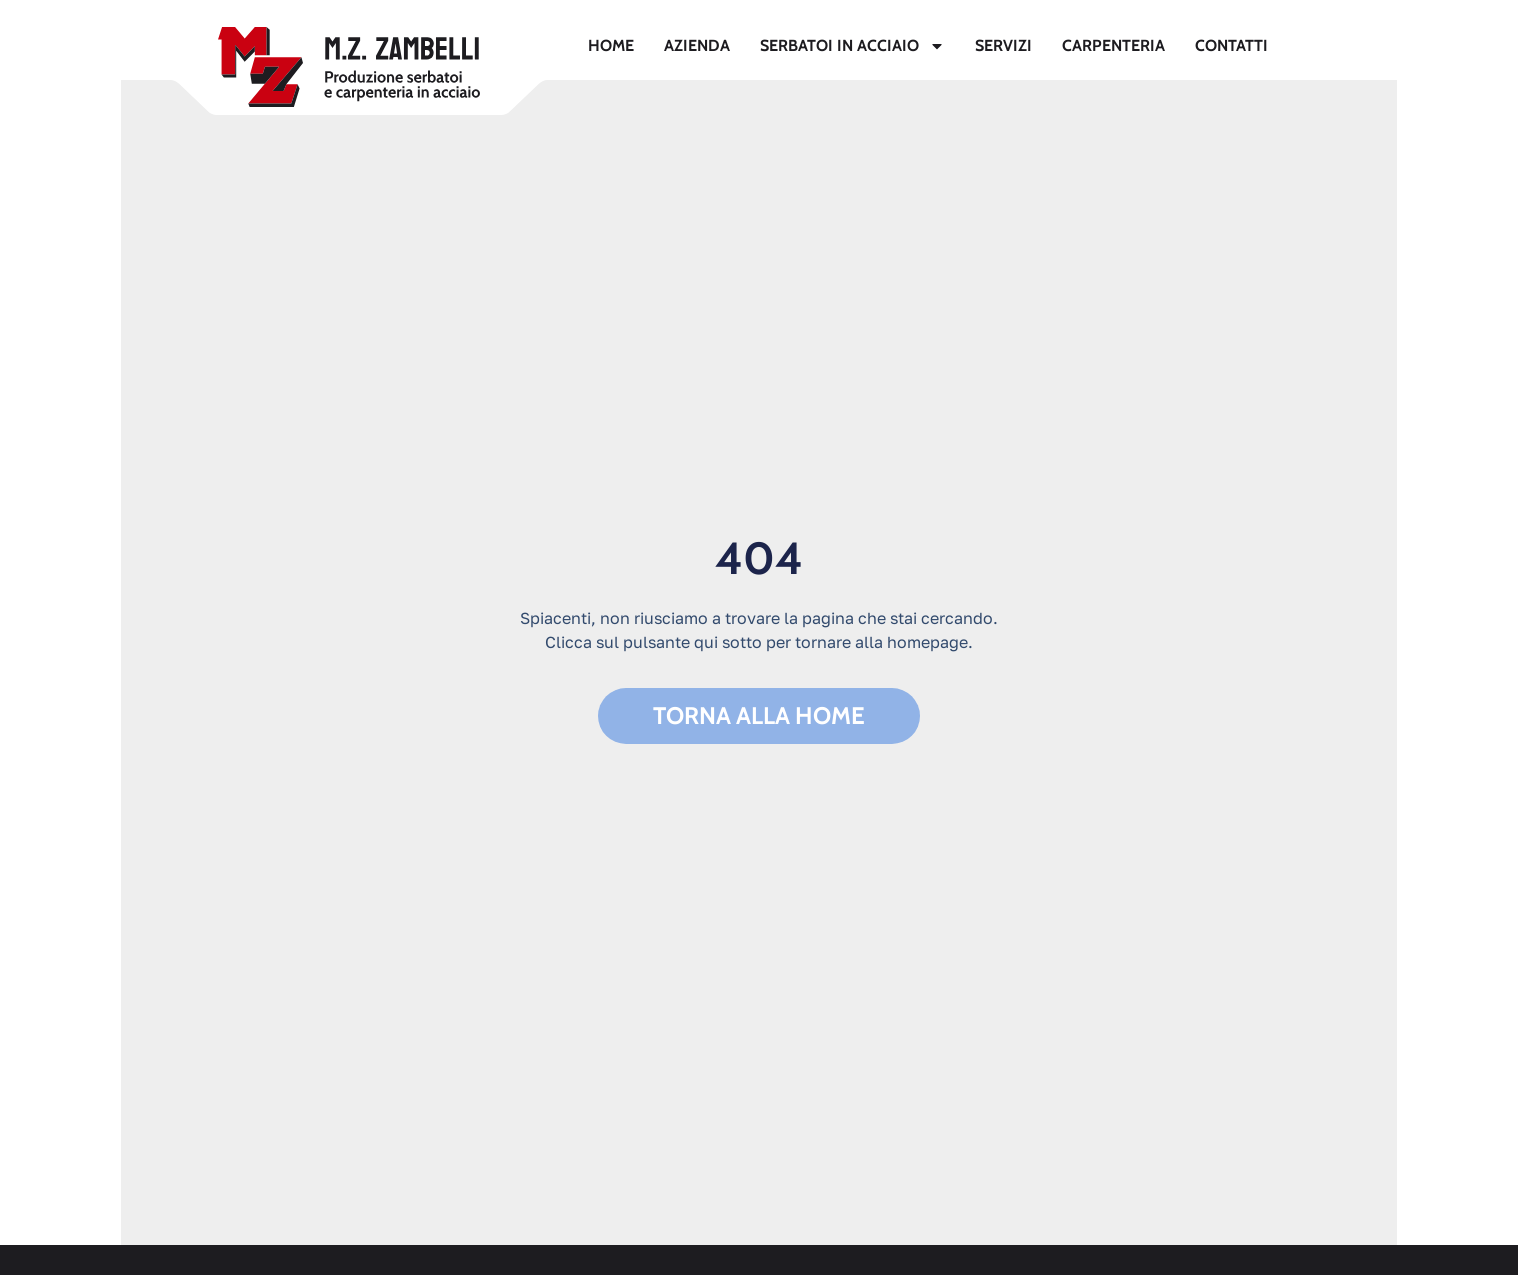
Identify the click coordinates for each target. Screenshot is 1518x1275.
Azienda (697, 45)
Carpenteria (1113, 45)
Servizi (1003, 45)
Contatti (1231, 45)
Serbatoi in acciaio (852, 46)
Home (611, 45)
